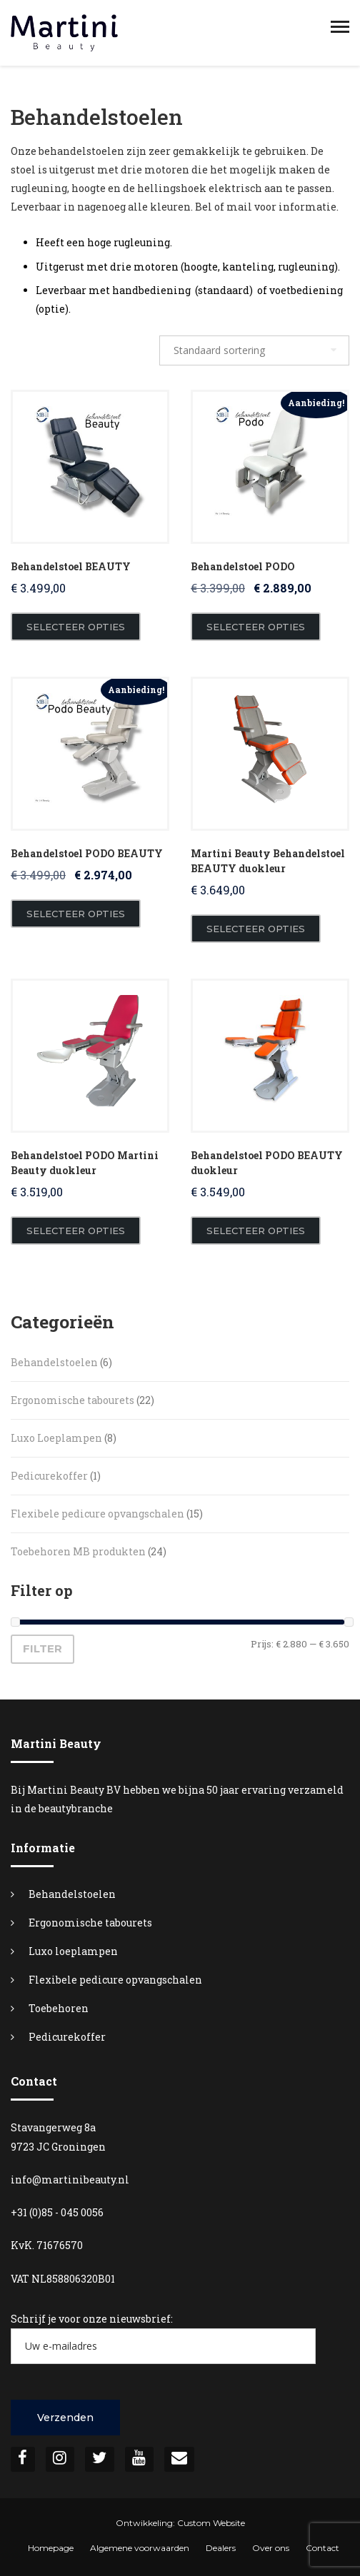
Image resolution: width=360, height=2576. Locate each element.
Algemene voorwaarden (139, 2547)
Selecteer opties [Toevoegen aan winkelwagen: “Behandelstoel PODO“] (255, 626)
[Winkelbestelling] (254, 350)
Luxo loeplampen (73, 1951)
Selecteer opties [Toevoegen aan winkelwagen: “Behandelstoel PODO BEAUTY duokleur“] (255, 1230)
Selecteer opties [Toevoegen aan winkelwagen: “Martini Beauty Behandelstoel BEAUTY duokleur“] (255, 928)
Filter (42, 1648)
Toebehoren (59, 2008)
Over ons (270, 2547)
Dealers (221, 2547)
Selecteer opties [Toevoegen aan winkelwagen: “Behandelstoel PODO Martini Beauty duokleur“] (75, 1230)
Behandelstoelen (72, 1894)
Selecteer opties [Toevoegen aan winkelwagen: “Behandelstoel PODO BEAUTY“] (75, 913)
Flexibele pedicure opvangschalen (115, 1979)
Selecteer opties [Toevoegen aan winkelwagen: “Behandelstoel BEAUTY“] (75, 626)
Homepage (51, 2547)
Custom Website (211, 2522)
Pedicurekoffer (67, 2037)
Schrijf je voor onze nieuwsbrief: (163, 2338)
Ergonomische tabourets (90, 1922)
